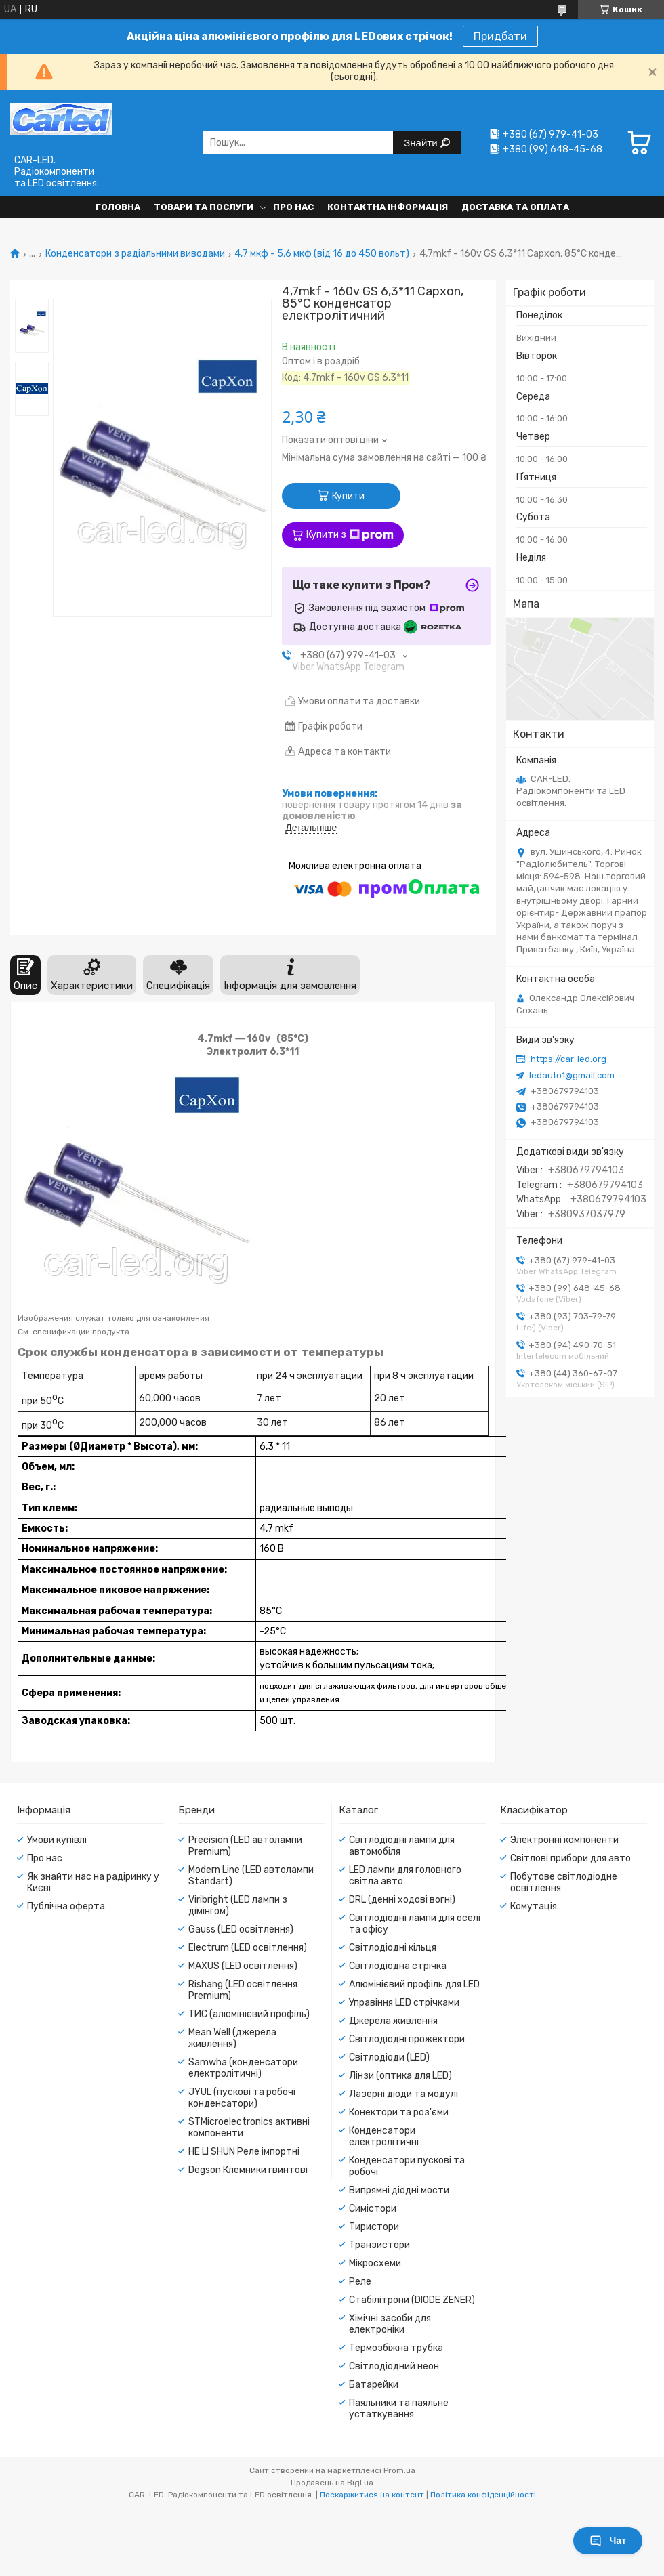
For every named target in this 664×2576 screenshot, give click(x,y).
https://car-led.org (568, 1059)
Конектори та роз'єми (399, 2112)
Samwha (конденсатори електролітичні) (243, 2067)
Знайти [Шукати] (422, 142)
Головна (118, 207)
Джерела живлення (393, 2021)
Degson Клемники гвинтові (248, 2170)
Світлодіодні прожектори (407, 2039)
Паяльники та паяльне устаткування (399, 2408)
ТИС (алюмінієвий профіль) (249, 2014)
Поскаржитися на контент (372, 2494)
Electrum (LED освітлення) (247, 1948)
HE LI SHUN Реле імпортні (243, 2151)
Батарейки (373, 2384)
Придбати (500, 36)
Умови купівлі (57, 1840)
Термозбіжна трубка (396, 2348)
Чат (607, 2541)
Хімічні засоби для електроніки (390, 2324)
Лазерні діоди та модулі (403, 2094)
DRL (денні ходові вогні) (402, 1899)
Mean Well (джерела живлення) (232, 2038)
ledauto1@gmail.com (572, 1075)
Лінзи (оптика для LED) (400, 2076)
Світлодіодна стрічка (398, 1966)
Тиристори (374, 2227)
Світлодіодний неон (394, 2366)
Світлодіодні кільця (392, 1948)
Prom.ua (399, 2470)
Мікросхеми (375, 2263)
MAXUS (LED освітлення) (242, 1966)
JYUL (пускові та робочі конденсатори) (241, 2097)
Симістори (372, 2208)
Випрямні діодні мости (399, 2190)
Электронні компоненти (564, 1840)
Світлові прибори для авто (570, 1858)
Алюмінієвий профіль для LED (414, 1984)
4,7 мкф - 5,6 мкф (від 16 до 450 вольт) (321, 254)
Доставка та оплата (515, 207)
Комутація (533, 1906)
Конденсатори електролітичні (384, 2136)
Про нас (293, 207)
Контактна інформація (387, 207)
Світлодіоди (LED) (389, 2057)
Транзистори (379, 2245)
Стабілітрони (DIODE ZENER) (412, 2300)
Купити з (350, 535)
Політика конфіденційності (483, 2494)
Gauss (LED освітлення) (240, 1929)
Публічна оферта (66, 1906)
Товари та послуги (203, 207)
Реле (360, 2281)
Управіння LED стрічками (404, 2002)
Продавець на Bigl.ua (332, 2482)
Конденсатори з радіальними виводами (135, 254)
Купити (348, 496)
